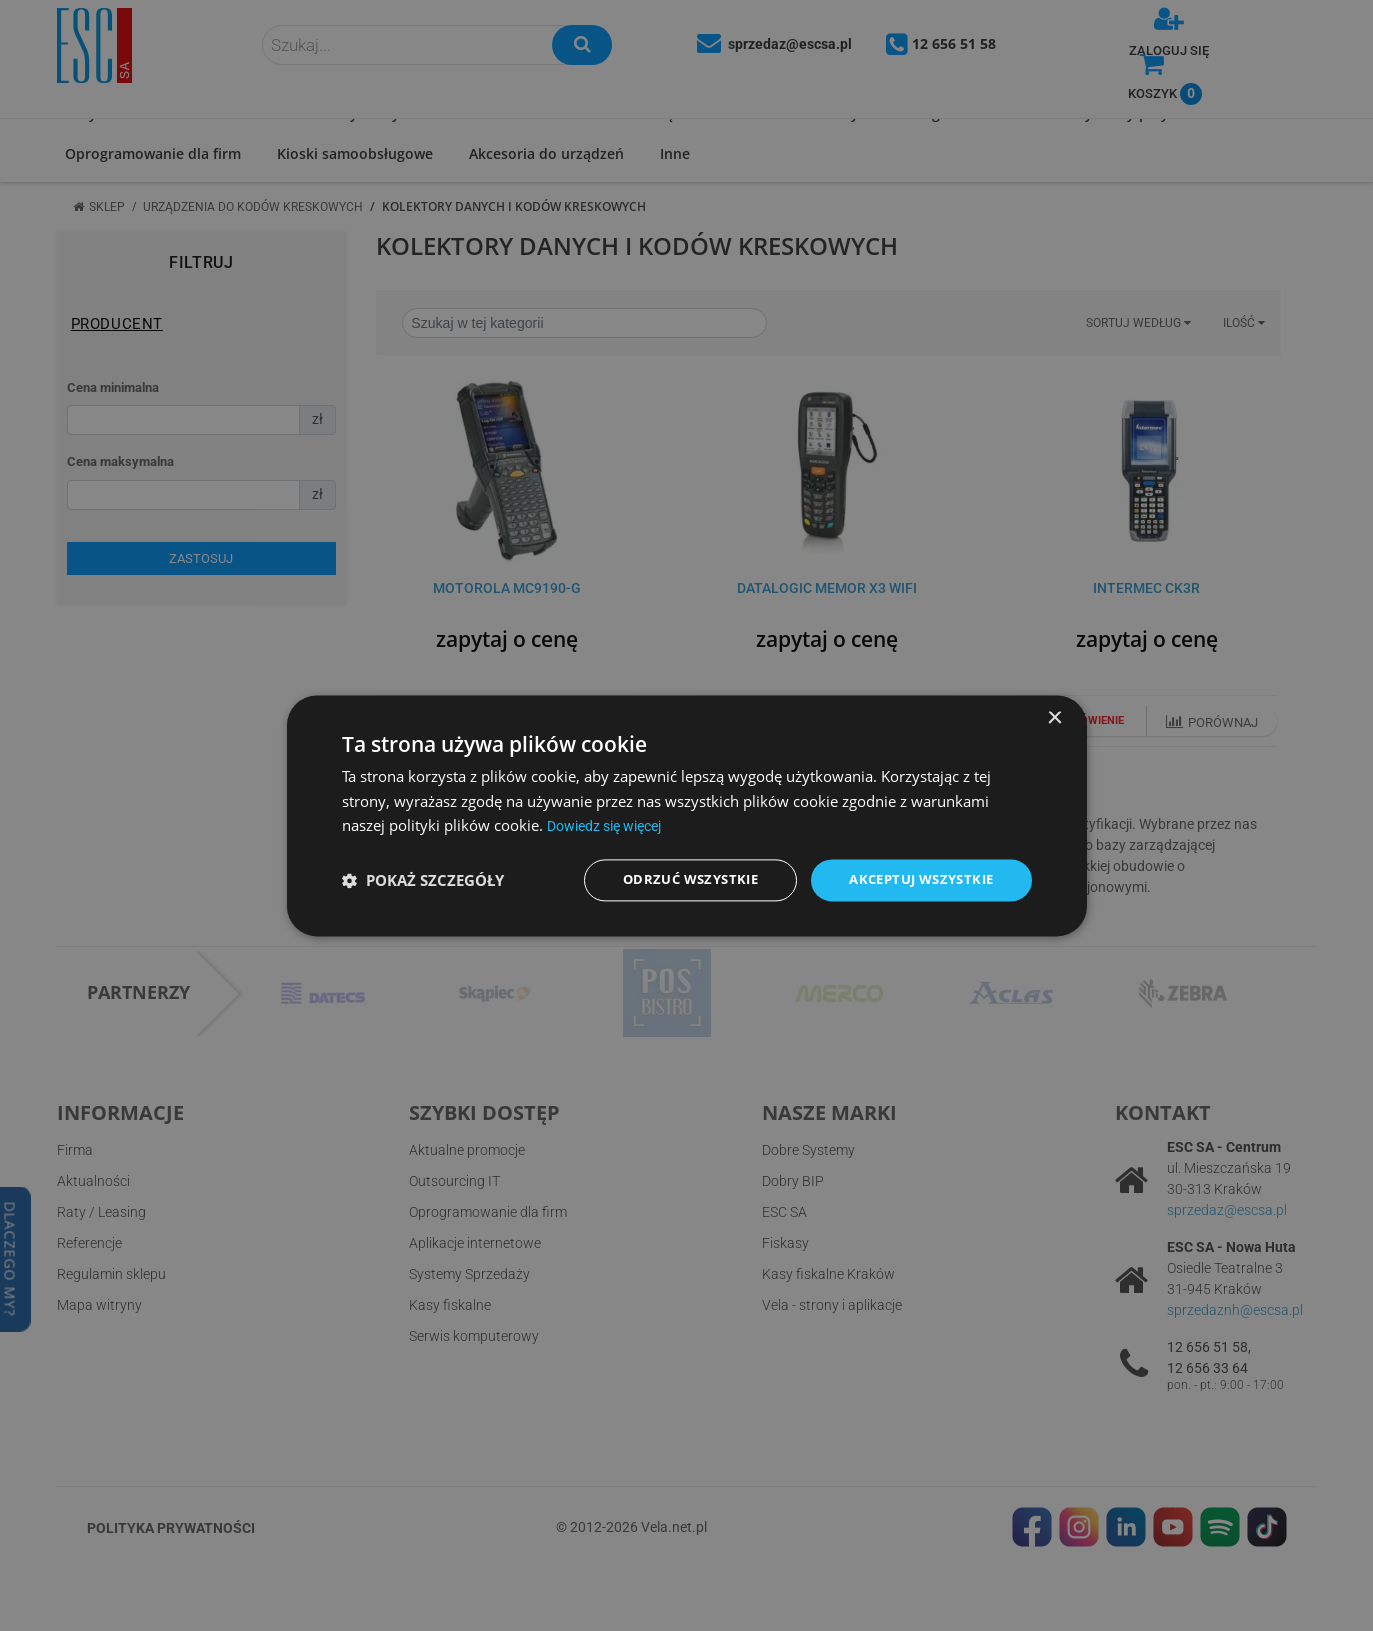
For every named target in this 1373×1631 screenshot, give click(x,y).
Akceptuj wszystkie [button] (914, 879)
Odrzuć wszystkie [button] (672, 879)
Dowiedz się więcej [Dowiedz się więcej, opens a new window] (611, 825)
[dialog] (687, 815)
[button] (423, 880)
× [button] (1054, 716)
